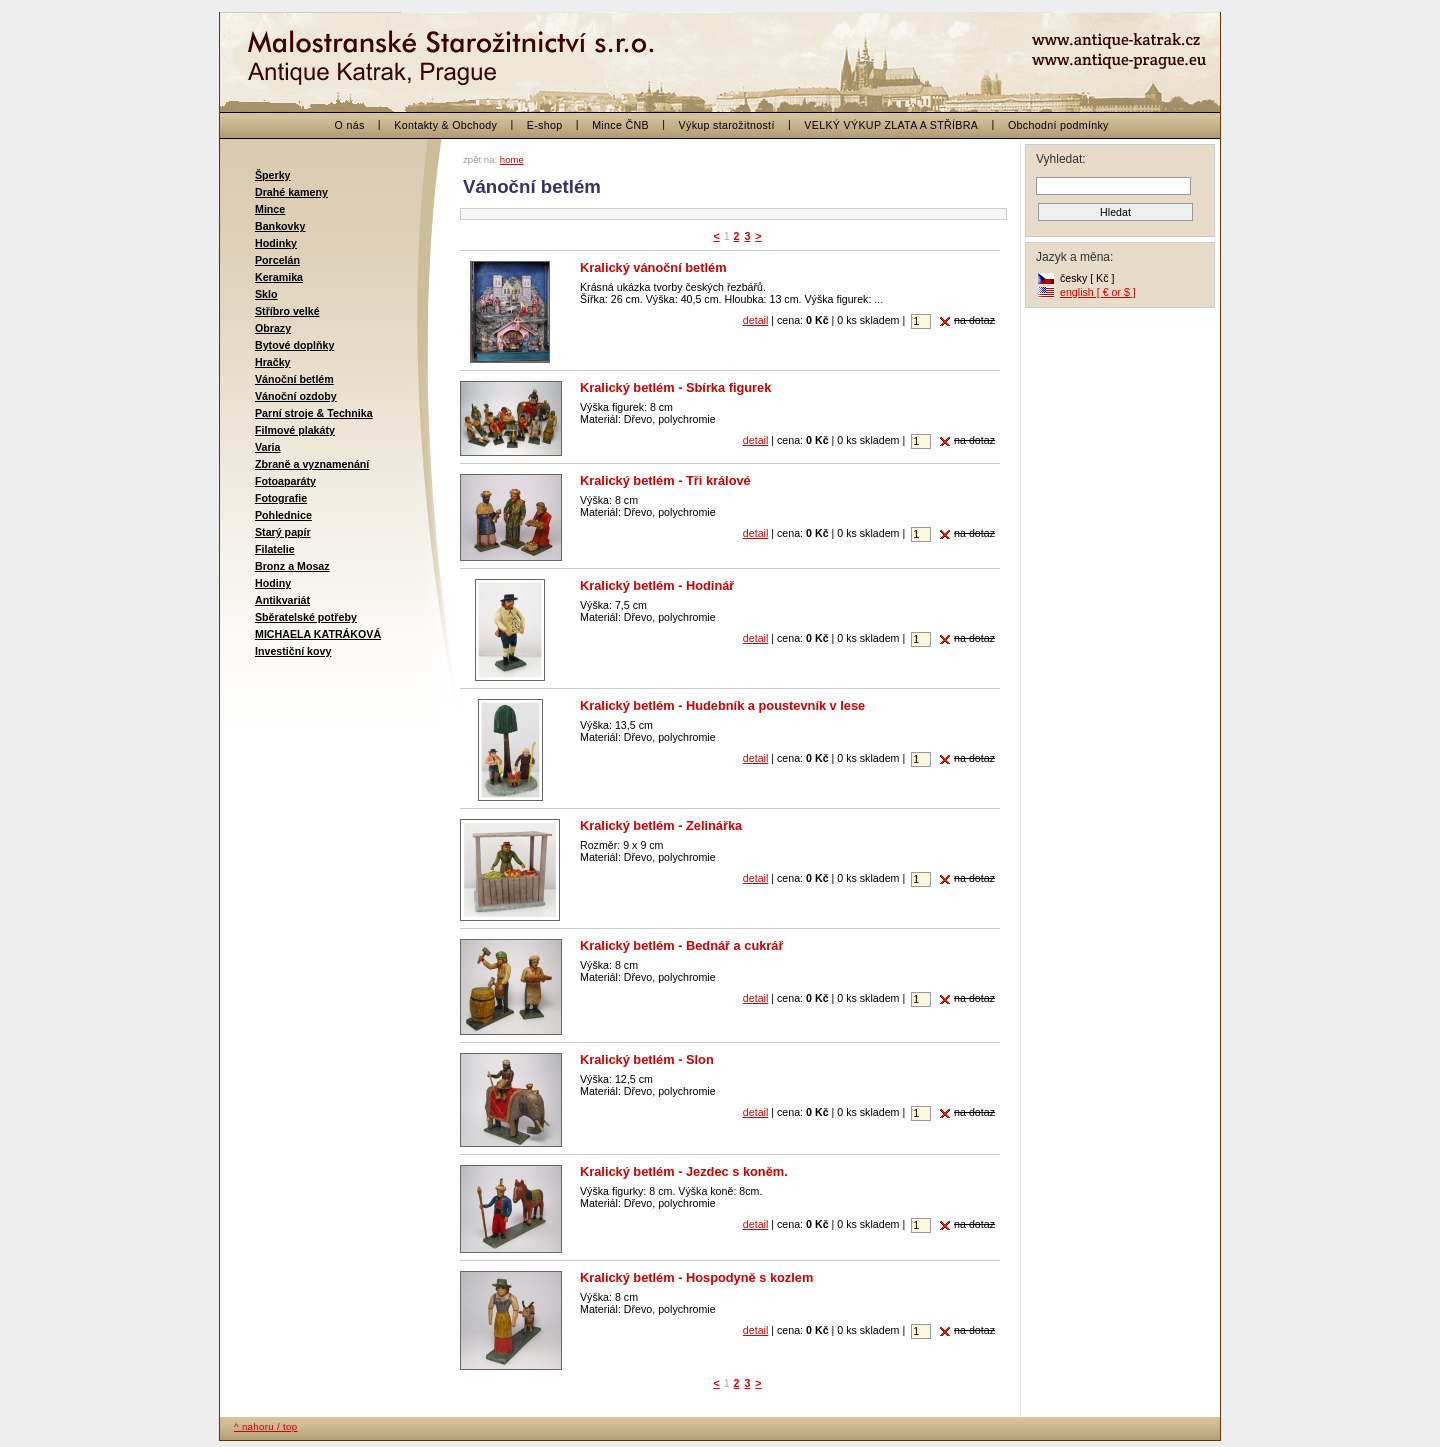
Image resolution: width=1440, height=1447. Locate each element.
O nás (350, 125)
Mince (270, 209)
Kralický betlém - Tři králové (665, 480)
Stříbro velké (287, 311)
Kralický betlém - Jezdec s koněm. (684, 1171)
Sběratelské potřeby (306, 617)
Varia (267, 447)
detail (755, 320)
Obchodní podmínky (1058, 125)
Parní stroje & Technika (314, 413)
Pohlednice (283, 515)
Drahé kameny (291, 192)
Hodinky (276, 243)
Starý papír (283, 532)
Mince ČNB (620, 125)
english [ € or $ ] (1098, 292)
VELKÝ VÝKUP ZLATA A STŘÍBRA (891, 125)
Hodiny (273, 583)
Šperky (273, 175)
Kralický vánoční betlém (653, 267)
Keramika (279, 277)
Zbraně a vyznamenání (312, 464)
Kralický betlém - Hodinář (657, 585)
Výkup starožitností (727, 125)
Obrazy (273, 328)
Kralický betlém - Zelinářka (661, 825)
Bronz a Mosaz (292, 566)
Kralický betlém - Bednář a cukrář (681, 945)
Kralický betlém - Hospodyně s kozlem (696, 1277)
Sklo (266, 294)
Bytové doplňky (294, 345)
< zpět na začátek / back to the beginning (350, 50)
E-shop (545, 125)
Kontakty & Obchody (445, 125)
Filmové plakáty (295, 430)
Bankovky (280, 226)
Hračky (273, 362)
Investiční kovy (293, 651)
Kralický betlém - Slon (647, 1059)
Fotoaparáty (285, 481)
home (512, 159)
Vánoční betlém (294, 379)
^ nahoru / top (265, 1426)
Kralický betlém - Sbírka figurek (675, 387)
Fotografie (281, 498)
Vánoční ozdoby (296, 396)
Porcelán (277, 260)
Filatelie (275, 549)
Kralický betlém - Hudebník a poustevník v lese (722, 705)
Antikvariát (282, 600)
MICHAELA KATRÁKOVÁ (318, 634)
